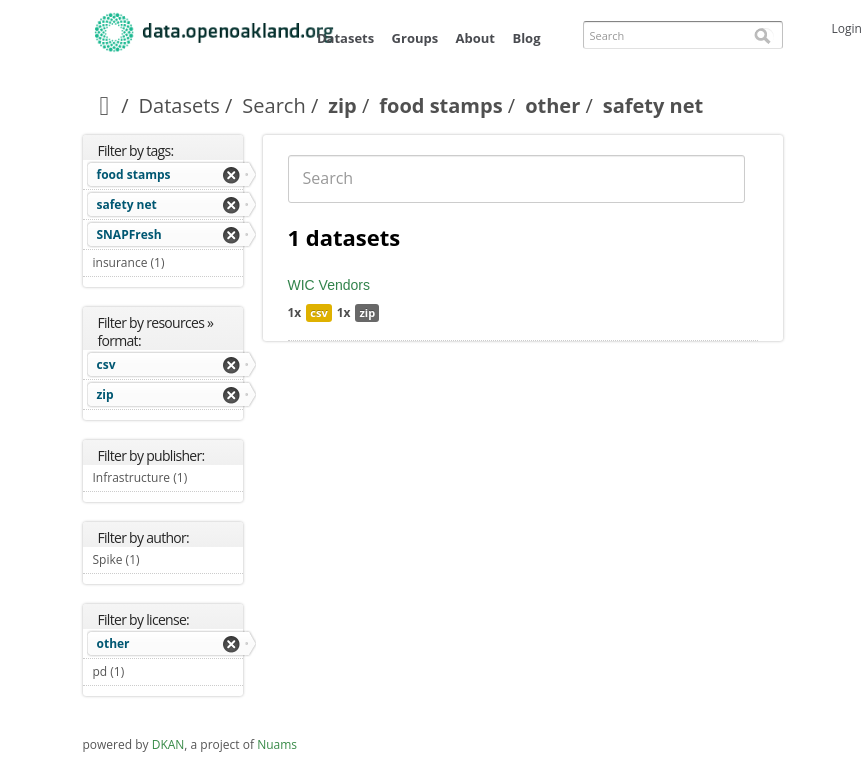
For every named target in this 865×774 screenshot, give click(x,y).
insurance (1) (168, 265)
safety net (127, 204)
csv (106, 364)
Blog (526, 38)
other (552, 105)
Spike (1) (163, 559)
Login (847, 28)
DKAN (168, 744)
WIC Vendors (329, 285)
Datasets (345, 38)
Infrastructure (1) (168, 480)
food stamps (440, 105)
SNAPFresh (129, 234)
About (475, 38)
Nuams (277, 744)
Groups (415, 38)
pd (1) (148, 671)
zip (342, 105)
